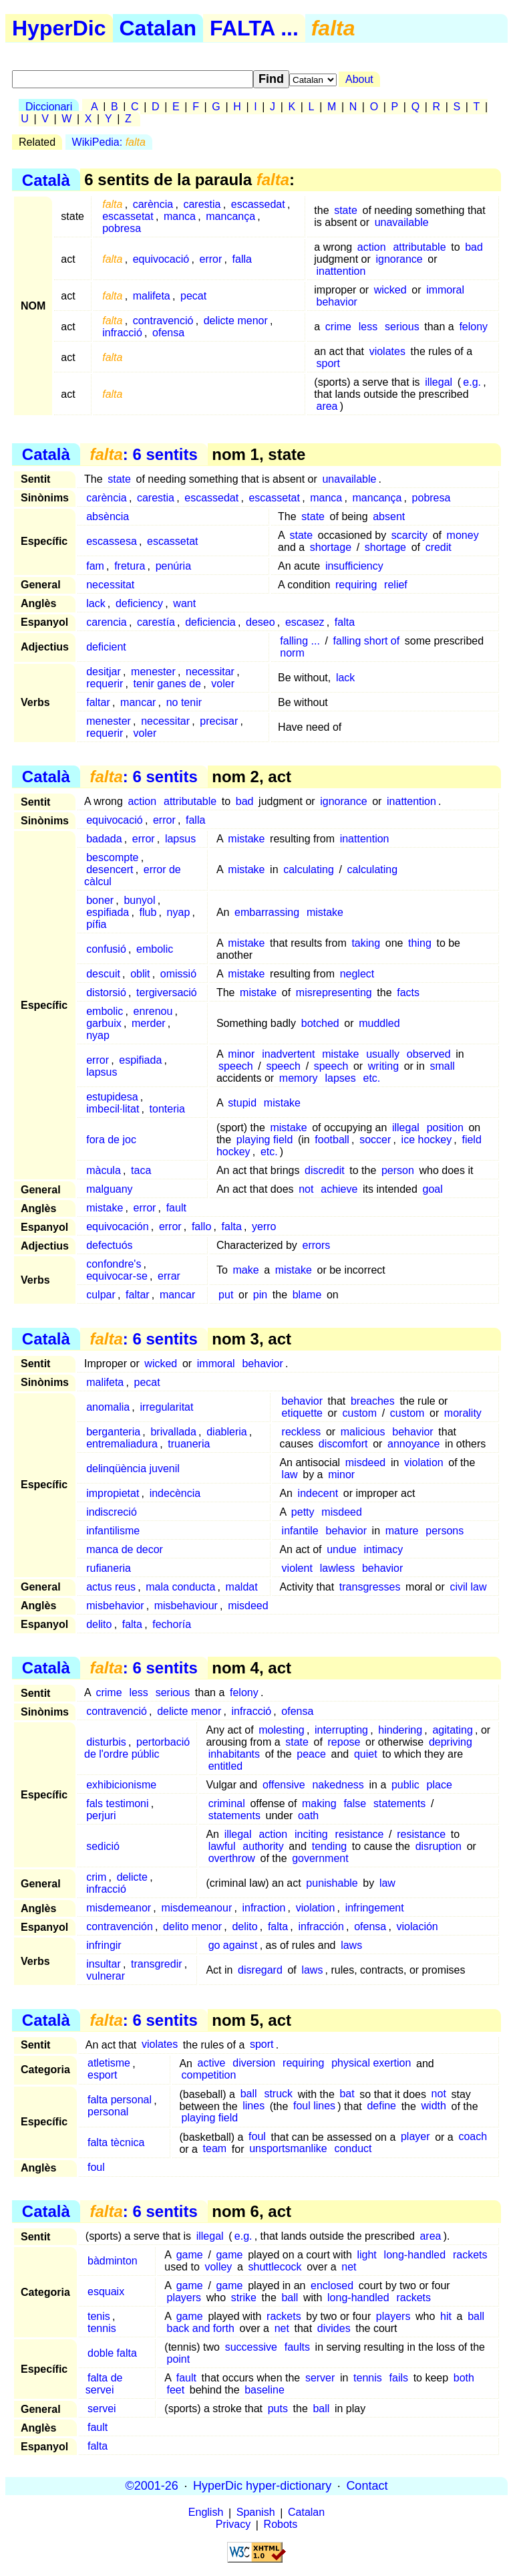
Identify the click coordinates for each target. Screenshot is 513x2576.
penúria (173, 566)
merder (149, 1023)
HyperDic (59, 28)
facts (408, 992)
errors (316, 1245)
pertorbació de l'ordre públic (137, 1748)
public (405, 1784)
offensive (284, 1784)
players (183, 2297)
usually (382, 1054)
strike (243, 2297)
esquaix (106, 2291)
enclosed (332, 2285)
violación (417, 1926)
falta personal (120, 2100)
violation (424, 1462)
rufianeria (108, 1568)
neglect (357, 973)
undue (342, 1549)
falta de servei (104, 2383)
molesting (281, 1730)
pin (260, 1294)
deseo (260, 622)
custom (359, 1413)
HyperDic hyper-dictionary (262, 2485)
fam (95, 566)
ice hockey (426, 1139)
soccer (375, 1139)
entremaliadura (122, 1443)
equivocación (117, 1226)
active (212, 2063)
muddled (379, 1023)
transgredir (156, 1964)
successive (251, 2347)
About (359, 79)
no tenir (184, 702)
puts (278, 2408)
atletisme (109, 2063)
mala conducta (180, 1587)
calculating (308, 869)
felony (473, 326)
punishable (331, 1883)
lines (253, 2106)
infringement (374, 1907)
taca (141, 1170)
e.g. (472, 382)
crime (338, 326)
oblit (140, 973)
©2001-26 (152, 2485)
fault (176, 1207)
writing (383, 1066)
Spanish (255, 2513)
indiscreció (111, 1512)
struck (278, 2094)
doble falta (112, 2353)
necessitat (110, 584)
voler (222, 683)
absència (107, 516)
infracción (320, 1926)
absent (389, 516)
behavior (336, 302)
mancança (230, 216)
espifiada (107, 912)
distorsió (106, 992)
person (397, 1170)
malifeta (151, 296)
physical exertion (371, 2063)
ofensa (168, 332)
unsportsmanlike (288, 2149)
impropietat (112, 1493)
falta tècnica (116, 2143)
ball (248, 2094)
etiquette (302, 1413)
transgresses (370, 1587)
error (210, 259)
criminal (226, 1803)
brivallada (173, 1431)
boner (100, 900)
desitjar (103, 671)
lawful (222, 1846)
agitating (452, 1730)
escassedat (258, 204)
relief (395, 584)
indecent (318, 1493)
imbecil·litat (112, 1109)
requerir (104, 683)
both (464, 2377)
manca (180, 216)
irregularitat (166, 1407)
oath (308, 1815)
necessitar (210, 671)
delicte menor (236, 320)
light (366, 2254)
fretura (129, 566)
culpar (101, 1294)
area (326, 406)
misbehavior (115, 1605)
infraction (264, 1907)
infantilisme (113, 1530)
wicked (390, 290)
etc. (372, 1078)
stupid (242, 1102)
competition (209, 2075)
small (442, 1066)
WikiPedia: (109, 142)
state (345, 210)
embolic (154, 949)
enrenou (153, 1011)
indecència (175, 1493)
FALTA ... (254, 28)
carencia (106, 622)
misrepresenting (334, 992)
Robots (281, 2525)
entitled (225, 1766)
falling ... (300, 641)
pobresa (121, 228)
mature (402, 1530)
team (215, 2149)
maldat (242, 1587)
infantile (300, 1530)
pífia (96, 924)
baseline (264, 2389)
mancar (138, 702)
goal (433, 1189)
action (371, 247)
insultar (103, 1964)
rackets (470, 2254)
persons (444, 1530)
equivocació (161, 259)
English (205, 2513)
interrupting (341, 1730)
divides (334, 2328)
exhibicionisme (121, 1784)
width (433, 2106)
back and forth (200, 2328)
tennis (102, 2328)
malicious (363, 1431)
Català (46, 179)
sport (328, 363)
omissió (178, 973)
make (245, 1270)
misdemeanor (118, 1907)
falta (345, 622)
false (354, 1803)
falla (242, 259)
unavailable (402, 222)
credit (438, 547)
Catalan (158, 28)
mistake (246, 838)
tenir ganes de (167, 683)
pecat (193, 296)
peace (311, 1754)
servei (102, 2408)
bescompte (112, 857)
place (439, 1784)
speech (235, 1066)
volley (218, 2266)
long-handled (415, 2254)
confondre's (113, 1264)
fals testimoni (117, 1803)
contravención (119, 1926)
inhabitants (234, 1754)
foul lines (314, 2106)
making (319, 1803)
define (381, 2106)
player (415, 2137)
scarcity (409, 535)
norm (292, 653)
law (290, 1474)
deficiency (139, 603)
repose (344, 1742)
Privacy (233, 2525)
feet (175, 2389)
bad (474, 247)
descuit (103, 973)
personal (108, 2112)
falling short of (366, 641)
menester (153, 671)
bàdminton (113, 2260)
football (332, 1139)
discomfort (343, 1443)
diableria (226, 1431)
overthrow (231, 1858)
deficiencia (210, 622)
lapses (340, 1078)
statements (399, 1803)
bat (346, 2094)
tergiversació (166, 992)
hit (446, 2316)
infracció (122, 332)
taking (365, 943)
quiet (365, 1754)
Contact (366, 2485)
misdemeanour (196, 1907)
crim (96, 1877)
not (306, 1189)
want (184, 603)
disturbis (106, 1742)
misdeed (365, 1462)
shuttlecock (275, 2266)
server (320, 2377)
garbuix (103, 1023)
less (368, 326)
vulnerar (105, 1976)
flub (148, 912)
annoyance (413, 1443)
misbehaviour (186, 1605)
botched (320, 1023)
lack (95, 603)
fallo (201, 1226)
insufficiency (354, 566)
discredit (325, 1170)
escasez (305, 622)
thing (420, 943)
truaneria (189, 1443)
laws (351, 1945)
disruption (438, 1846)
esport (102, 2075)
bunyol (139, 900)
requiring (356, 584)
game (189, 2254)
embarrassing (266, 912)
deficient (106, 647)
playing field (264, 1139)
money (463, 535)
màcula (103, 1170)
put (225, 1294)
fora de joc (111, 1139)
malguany (109, 1189)
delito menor (192, 1926)
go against (233, 1945)
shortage (330, 547)
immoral (445, 290)
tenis (99, 2316)
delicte (132, 1877)
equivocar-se (117, 1276)
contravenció (163, 320)
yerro (264, 1226)
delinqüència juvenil (133, 1468)
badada (104, 838)
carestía (156, 622)
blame (307, 1294)
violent (297, 1568)
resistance (359, 1834)
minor (241, 1054)
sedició (103, 1846)
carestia (201, 204)
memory (298, 1078)
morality (463, 1413)
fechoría (171, 1624)
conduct (352, 2149)
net (348, 2266)
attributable (419, 247)
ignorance (398, 259)
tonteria (167, 1109)
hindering (400, 1730)
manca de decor (124, 1549)
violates (387, 351)
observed (429, 1054)
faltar (98, 702)
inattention (340, 271)
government (320, 1858)
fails (398, 2377)
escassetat (127, 216)
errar (169, 1276)
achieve (339, 1189)
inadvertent (288, 1054)
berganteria (113, 1431)
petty (303, 1512)
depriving (450, 1742)
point (178, 2359)
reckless (301, 1431)
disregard (260, 1970)
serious (402, 326)
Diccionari (48, 106)
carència (153, 204)
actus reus (111, 1587)
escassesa (111, 541)
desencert (109, 869)
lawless (337, 1568)
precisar (219, 721)
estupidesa (112, 1096)
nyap (178, 912)
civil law (468, 1587)
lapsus (180, 838)
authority (262, 1846)
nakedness (337, 1784)
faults (297, 2347)
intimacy (383, 1549)
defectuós (109, 1245)
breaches (373, 1401)
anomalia (108, 1407)
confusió (106, 949)
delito (99, 1624)
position (445, 1127)
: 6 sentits (143, 454)
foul (257, 2137)
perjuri (101, 1815)
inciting (311, 1834)
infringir (103, 1945)
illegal (438, 382)
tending (329, 1846)
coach (472, 2137)
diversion (253, 2063)
